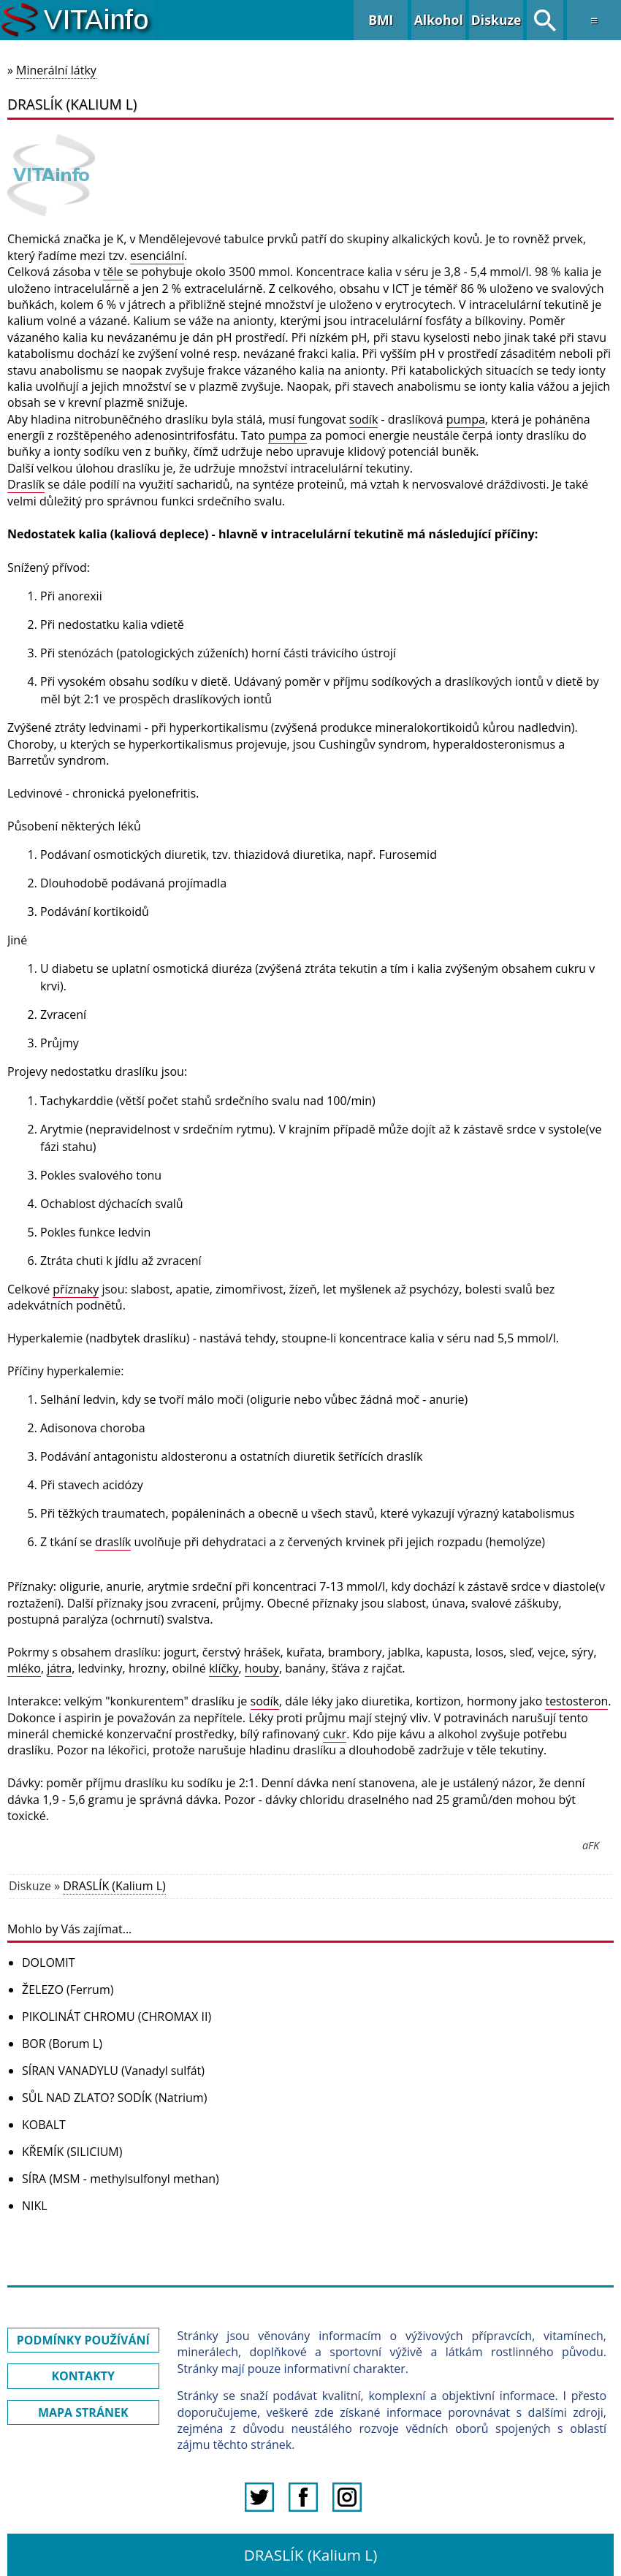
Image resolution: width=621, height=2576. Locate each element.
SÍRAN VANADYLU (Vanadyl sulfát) (113, 2071)
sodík (363, 419)
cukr (334, 1734)
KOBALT (44, 2125)
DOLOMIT (48, 1962)
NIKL (34, 2206)
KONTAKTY (83, 2376)
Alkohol (438, 19)
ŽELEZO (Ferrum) (67, 1989)
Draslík (26, 484)
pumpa (465, 419)
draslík (113, 1542)
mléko (24, 1668)
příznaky (76, 1289)
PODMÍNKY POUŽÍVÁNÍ (83, 2340)
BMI (380, 19)
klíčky (224, 1668)
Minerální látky (56, 70)
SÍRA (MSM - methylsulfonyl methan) (120, 2179)
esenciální (157, 256)
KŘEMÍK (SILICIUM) (72, 2152)
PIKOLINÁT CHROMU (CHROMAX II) (116, 2017)
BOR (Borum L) (62, 2044)
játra (59, 1668)
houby (262, 1668)
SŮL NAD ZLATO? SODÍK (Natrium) (114, 2098)
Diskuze (496, 19)
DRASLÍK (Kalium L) (114, 1886)
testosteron (576, 1701)
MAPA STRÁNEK (83, 2412)
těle (113, 272)
